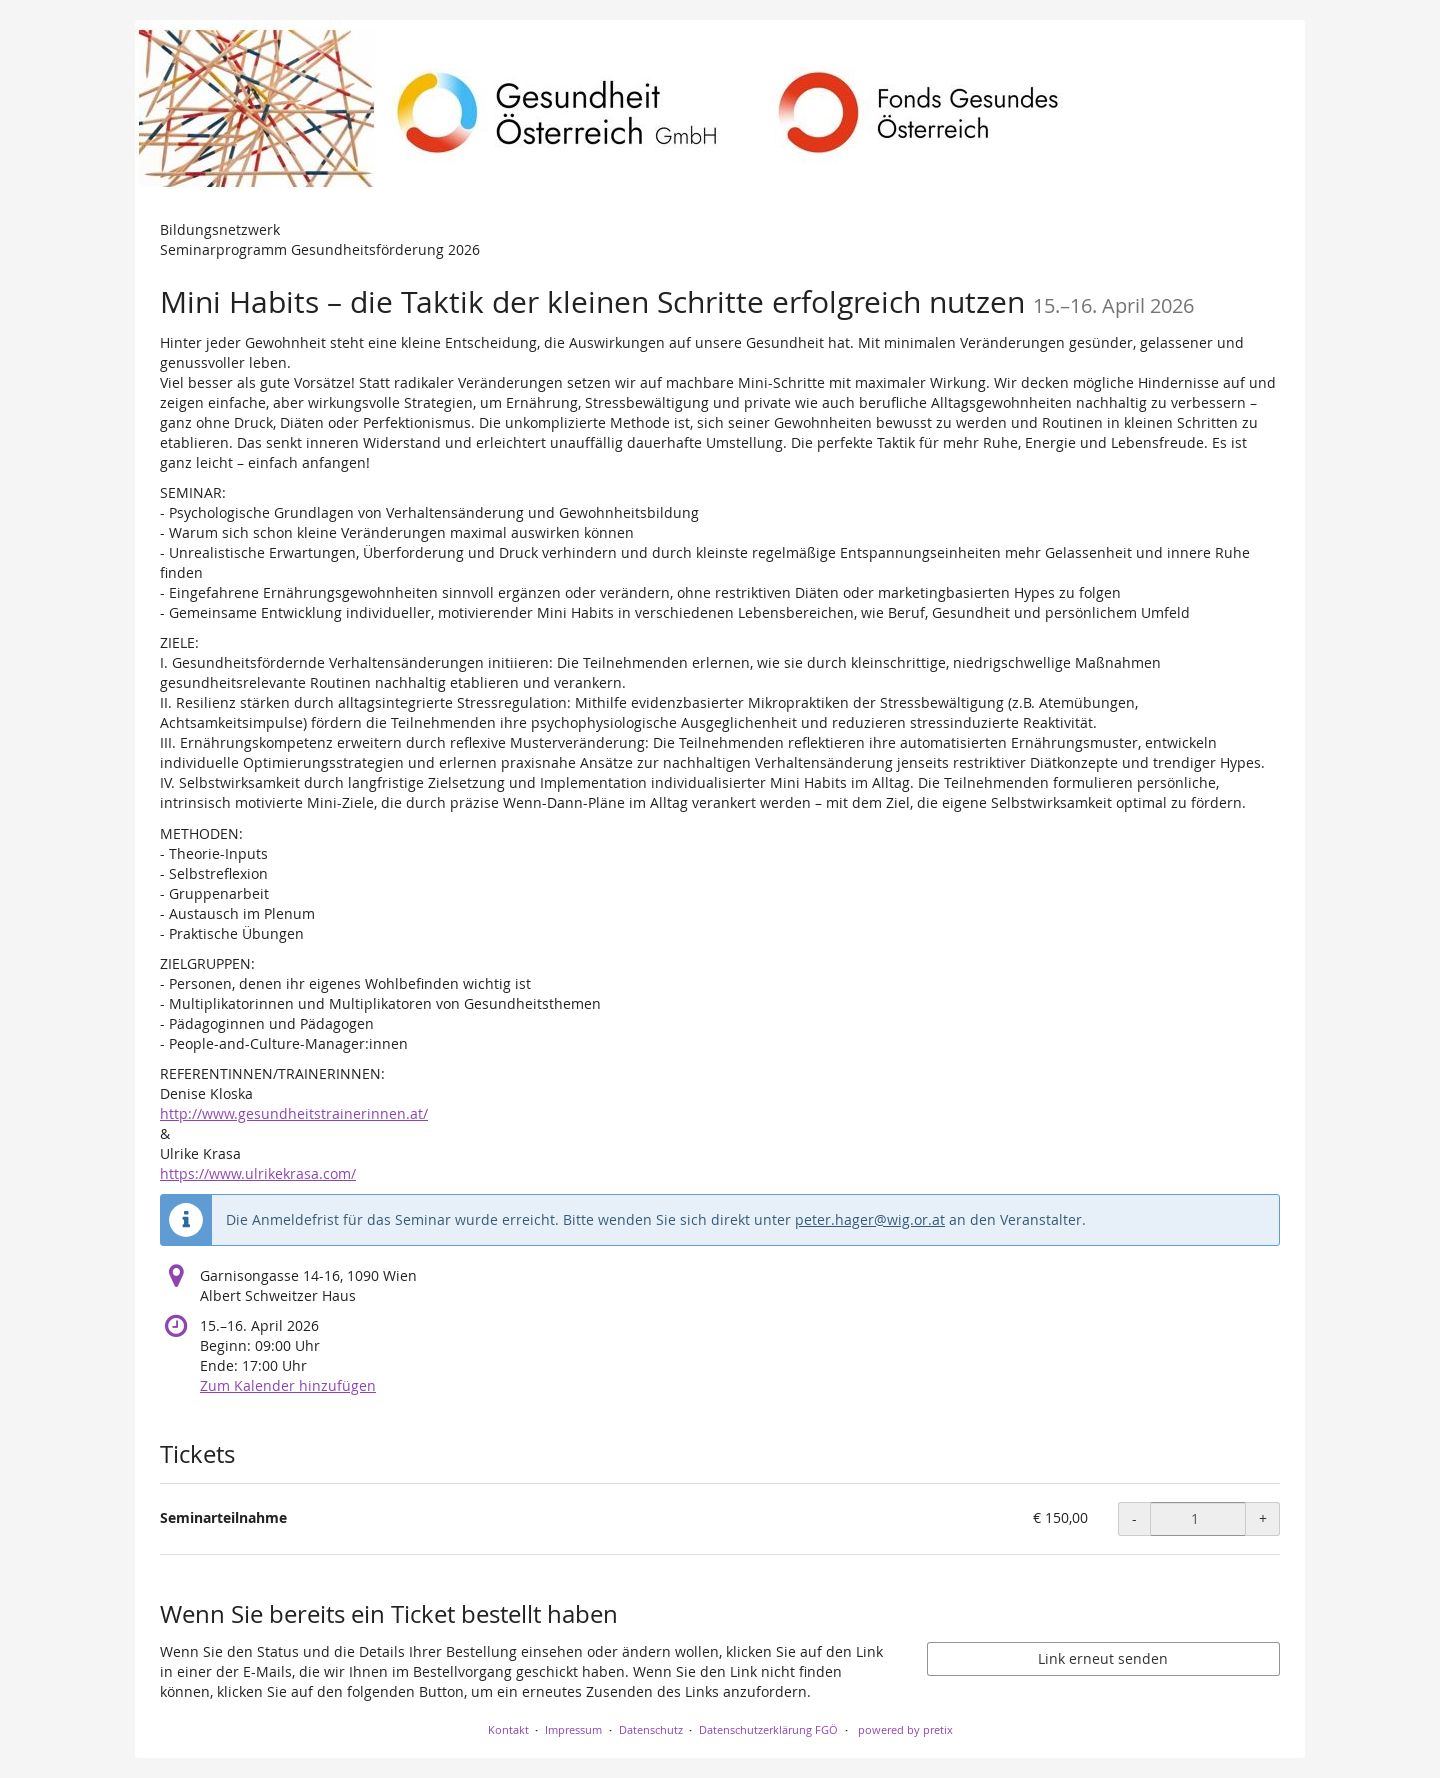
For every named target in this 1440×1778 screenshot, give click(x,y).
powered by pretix (905, 1729)
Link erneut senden (1103, 1658)
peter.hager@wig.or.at (870, 1219)
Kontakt (508, 1729)
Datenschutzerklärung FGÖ (768, 1729)
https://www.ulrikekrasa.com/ (258, 1173)
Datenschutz (651, 1729)
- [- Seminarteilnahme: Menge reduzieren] (1134, 1518)
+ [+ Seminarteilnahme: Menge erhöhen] (1263, 1518)
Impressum (573, 1729)
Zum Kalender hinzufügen (288, 1385)
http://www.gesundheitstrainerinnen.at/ (294, 1113)
